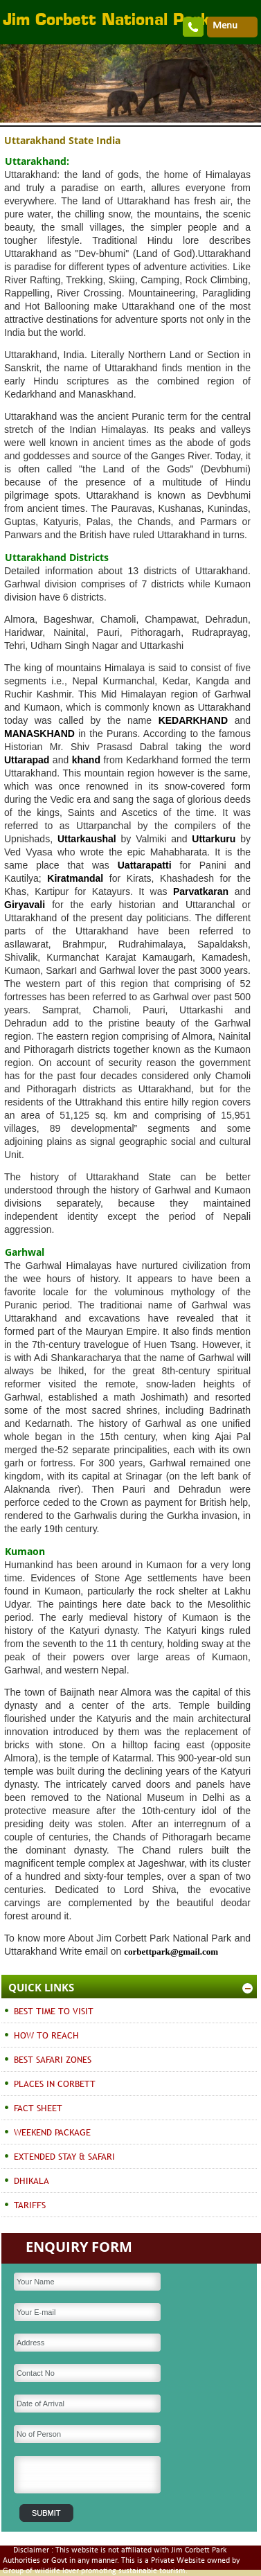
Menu (225, 26)
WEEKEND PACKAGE (52, 2132)
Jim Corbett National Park (106, 20)
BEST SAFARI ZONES (52, 2059)
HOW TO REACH (46, 2035)
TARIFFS (30, 2205)
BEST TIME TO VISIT (53, 2011)
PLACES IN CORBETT (55, 2083)
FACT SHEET (38, 2108)
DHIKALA (31, 2180)
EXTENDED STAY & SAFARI (64, 2156)
